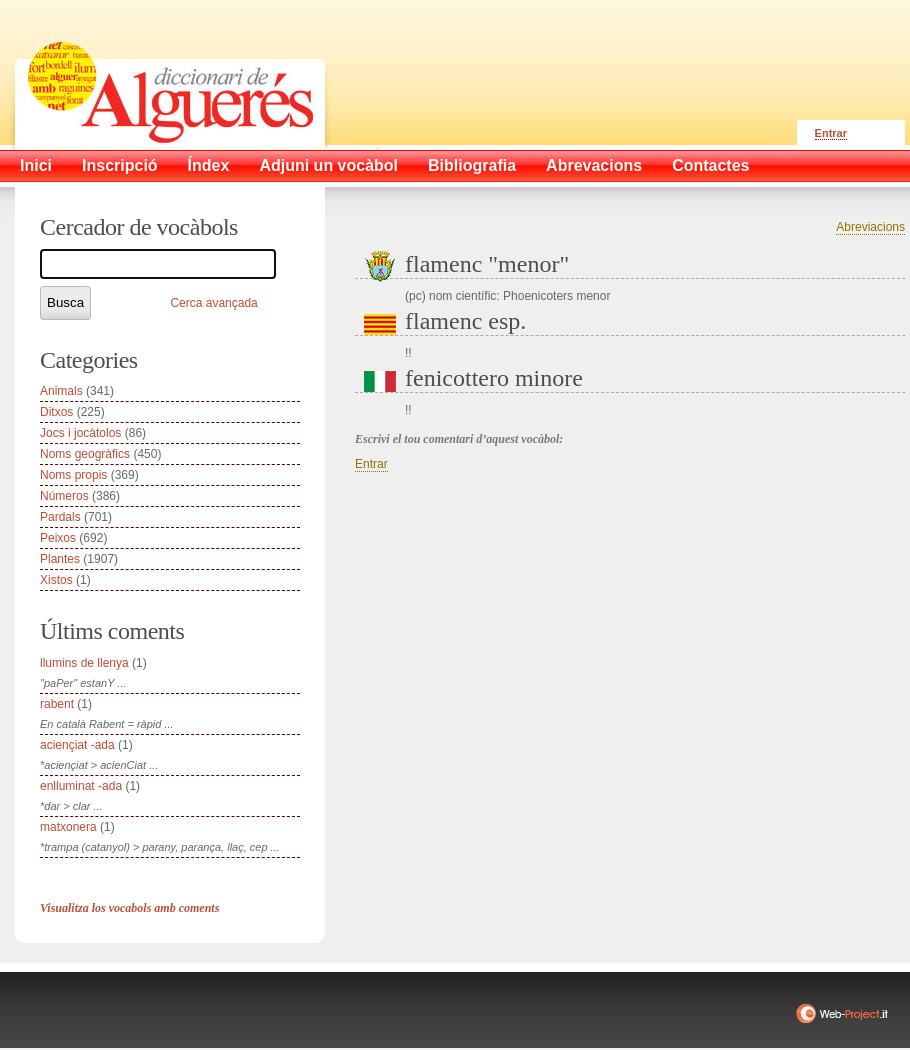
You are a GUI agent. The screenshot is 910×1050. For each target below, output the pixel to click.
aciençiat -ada (77, 745)
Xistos (56, 580)
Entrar (831, 133)
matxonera (68, 827)
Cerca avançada (213, 303)
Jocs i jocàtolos (80, 433)
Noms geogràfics (85, 454)
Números (64, 496)
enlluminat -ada (81, 786)
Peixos (58, 538)
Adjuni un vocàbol (328, 165)
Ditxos (56, 412)
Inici (36, 165)
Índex (209, 165)
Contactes (710, 165)
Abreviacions (870, 227)
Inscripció (120, 165)
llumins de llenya (84, 663)
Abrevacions (594, 165)
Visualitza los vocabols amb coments (129, 908)
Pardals (60, 517)
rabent (57, 704)
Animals (61, 391)
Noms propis (73, 475)
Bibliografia (472, 165)
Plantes (60, 559)
